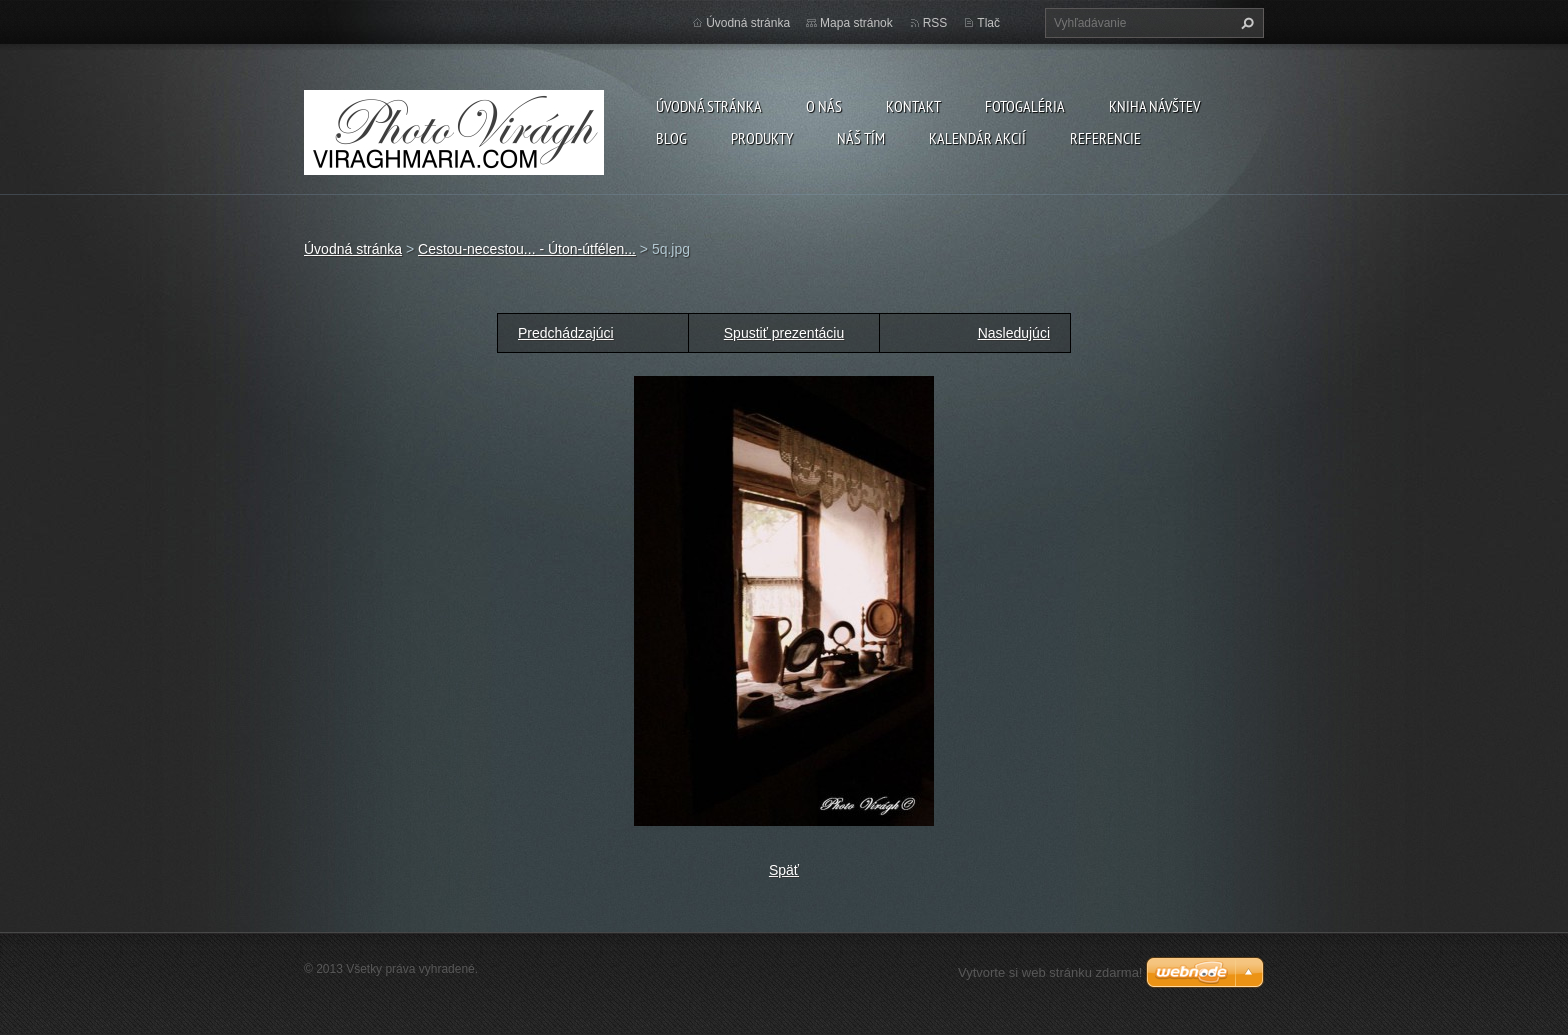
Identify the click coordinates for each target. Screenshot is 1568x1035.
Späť (784, 870)
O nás (824, 106)
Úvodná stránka (709, 106)
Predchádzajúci (566, 333)
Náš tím (861, 138)
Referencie (1105, 138)
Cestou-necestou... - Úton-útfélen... (527, 249)
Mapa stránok (856, 23)
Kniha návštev (1154, 106)
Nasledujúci (1014, 333)
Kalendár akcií (977, 138)
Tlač (988, 23)
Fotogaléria (1025, 106)
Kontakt (913, 106)
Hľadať (1245, 23)
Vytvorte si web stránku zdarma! (1050, 972)
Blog (671, 138)
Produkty (762, 138)
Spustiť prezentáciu (784, 333)
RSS (935, 23)
